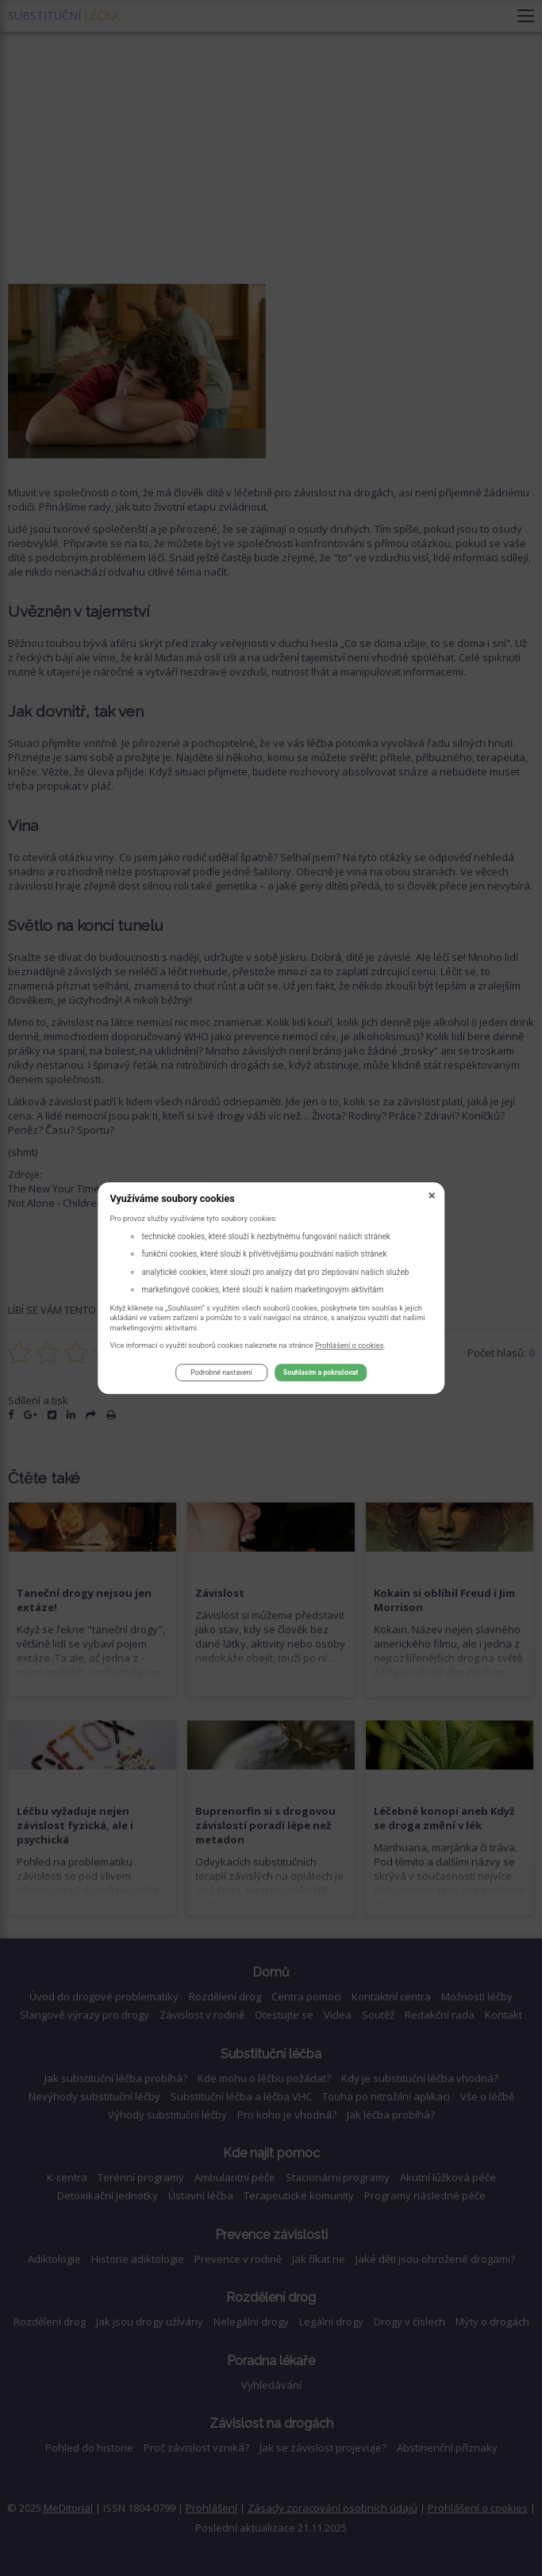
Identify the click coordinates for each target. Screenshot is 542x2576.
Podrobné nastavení (221, 1373)
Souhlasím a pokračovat (320, 1373)
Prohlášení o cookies (349, 1345)
